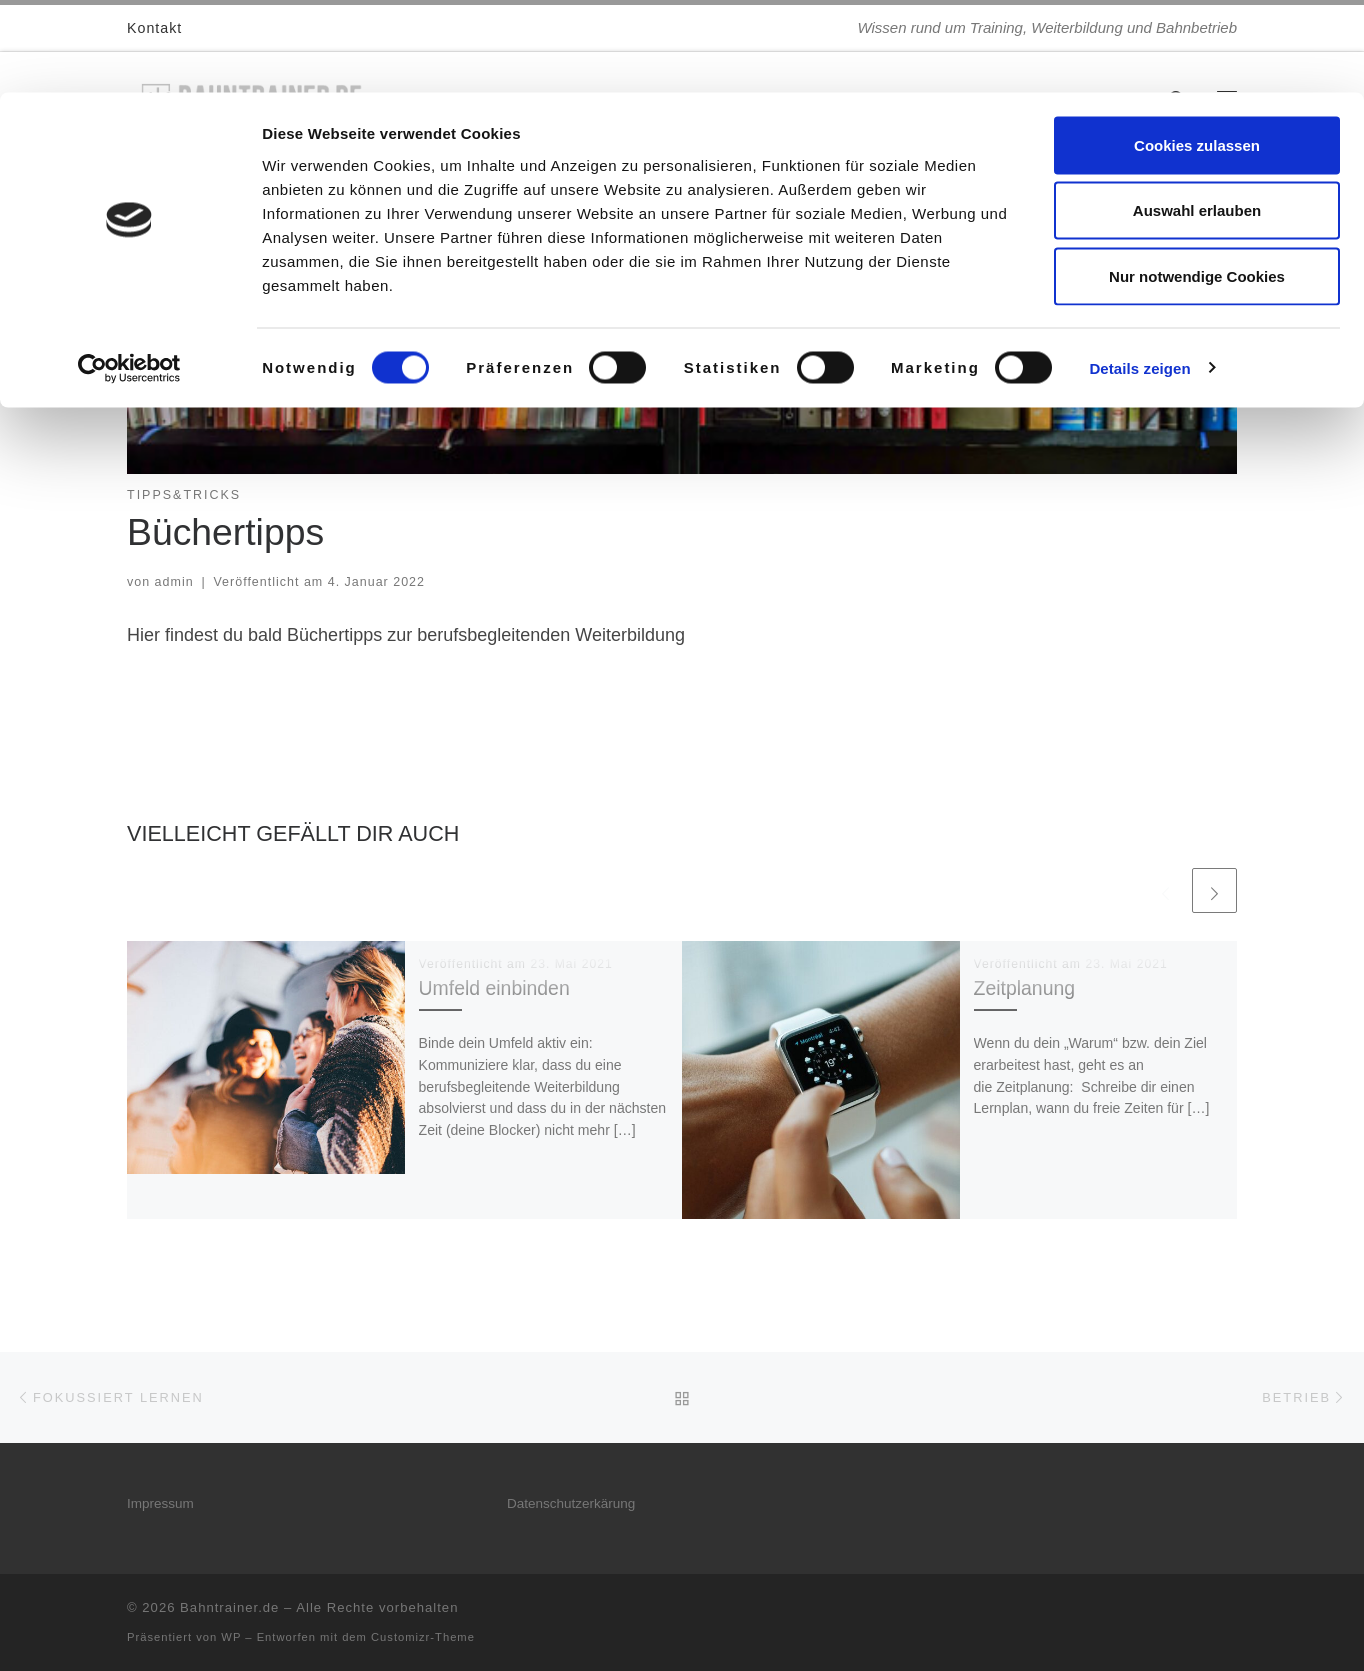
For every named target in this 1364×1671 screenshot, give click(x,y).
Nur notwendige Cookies (1197, 183)
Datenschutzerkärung (571, 1503)
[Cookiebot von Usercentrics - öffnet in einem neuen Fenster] (129, 276)
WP (231, 1637)
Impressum (160, 1503)
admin (174, 582)
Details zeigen (1139, 275)
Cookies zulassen (1197, 52)
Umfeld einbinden (494, 988)
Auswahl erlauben (1197, 118)
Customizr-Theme (423, 1637)
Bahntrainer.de (229, 1607)
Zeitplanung (1025, 988)
